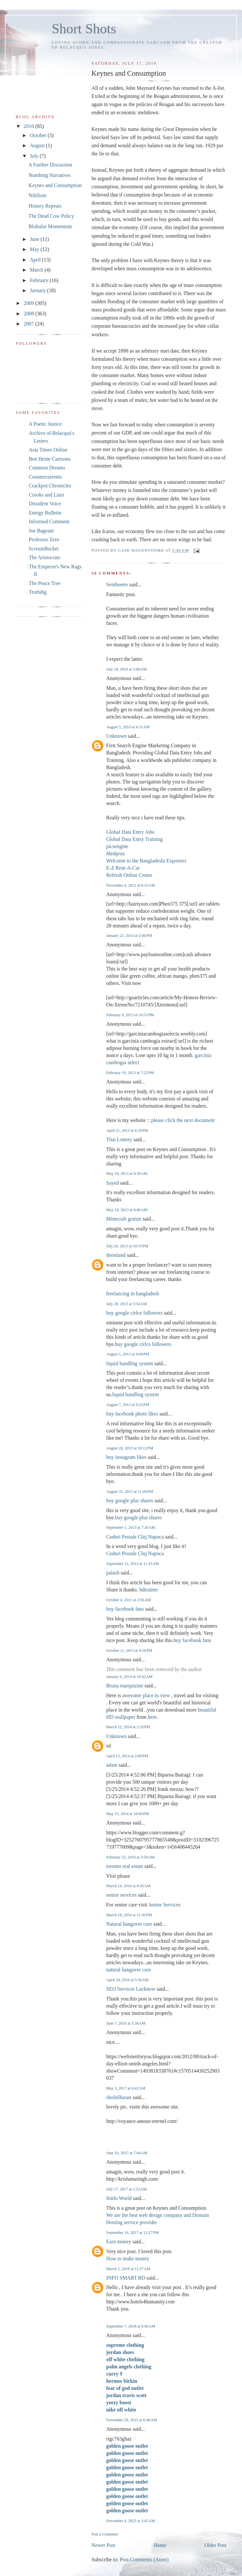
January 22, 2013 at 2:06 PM (129, 935)
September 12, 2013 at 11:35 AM (132, 1563)
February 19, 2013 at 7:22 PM (130, 1072)
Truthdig (37, 592)
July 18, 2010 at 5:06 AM (126, 669)
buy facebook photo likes (132, 1413)
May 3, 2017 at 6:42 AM (126, 2088)
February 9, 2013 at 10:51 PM (130, 1015)
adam (111, 1765)
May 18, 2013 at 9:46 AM (126, 1210)
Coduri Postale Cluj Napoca (135, 1537)
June (35, 239)
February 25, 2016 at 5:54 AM (130, 1857)
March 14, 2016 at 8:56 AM (128, 1886)
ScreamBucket (44, 548)
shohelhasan (118, 2097)
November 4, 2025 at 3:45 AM (130, 2521)
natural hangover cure (128, 1969)
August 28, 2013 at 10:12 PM (129, 1448)
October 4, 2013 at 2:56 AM (128, 1600)
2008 (29, 313)
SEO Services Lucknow (130, 1989)
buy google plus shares (129, 1500)
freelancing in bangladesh (132, 1293)
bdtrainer (148, 1589)
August (38, 145)
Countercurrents (45, 477)
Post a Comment (105, 2534)
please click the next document (183, 1120)
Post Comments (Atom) (144, 2559)
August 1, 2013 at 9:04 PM (127, 1354)
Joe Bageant (41, 530)
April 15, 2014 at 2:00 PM (127, 1756)
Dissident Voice (45, 503)
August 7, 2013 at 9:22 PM (127, 1404)
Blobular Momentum (50, 226)
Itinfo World (118, 2198)
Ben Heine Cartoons (49, 459)
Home (160, 2545)
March (37, 270)
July (35, 156)
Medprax (115, 853)
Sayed (112, 1183)
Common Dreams (47, 467)
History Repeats (44, 206)
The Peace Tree (44, 583)
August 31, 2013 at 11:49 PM (129, 1491)
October (39, 135)
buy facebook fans (125, 1609)
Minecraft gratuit (123, 1219)
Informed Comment (49, 521)
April (36, 259)
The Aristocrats (44, 557)
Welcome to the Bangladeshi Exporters (146, 860)
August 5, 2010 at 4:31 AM (128, 727)
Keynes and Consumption (54, 185)
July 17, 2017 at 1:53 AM (126, 2189)
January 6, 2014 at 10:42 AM (129, 1676)
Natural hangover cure (129, 1924)
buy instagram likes (126, 1457)
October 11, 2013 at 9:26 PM (129, 1650)
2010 (29, 126)
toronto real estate (124, 1866)
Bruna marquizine (124, 1685)
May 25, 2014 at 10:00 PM (127, 1813)
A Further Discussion (50, 164)
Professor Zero (44, 539)
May (35, 249)
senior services (121, 1895)
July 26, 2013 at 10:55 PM (127, 1246)
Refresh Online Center (129, 875)
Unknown (116, 736)
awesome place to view (146, 1695)
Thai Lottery (119, 1139)
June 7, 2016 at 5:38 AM (126, 2023)
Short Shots (84, 28)
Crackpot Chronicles (50, 485)
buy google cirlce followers (134, 1313)
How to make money (127, 2258)
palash (112, 1572)
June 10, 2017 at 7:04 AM (126, 2153)
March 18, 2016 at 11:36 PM (129, 1915)
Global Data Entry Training (134, 839)
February (40, 280)
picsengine (117, 846)
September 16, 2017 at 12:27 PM (132, 2232)
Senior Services (164, 1904)
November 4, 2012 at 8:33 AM (130, 885)
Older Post (215, 2545)
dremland (116, 1255)
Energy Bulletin (45, 512)
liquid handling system (129, 1363)
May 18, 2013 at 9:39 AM (126, 1173)
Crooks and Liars (46, 495)
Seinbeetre (117, 584)
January (38, 290)
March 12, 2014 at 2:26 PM (128, 1727)
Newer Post (103, 2545)
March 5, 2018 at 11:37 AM (128, 2269)
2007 (29, 323)
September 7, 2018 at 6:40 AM (130, 2326)
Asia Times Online (48, 449)
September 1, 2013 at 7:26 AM (130, 1527)
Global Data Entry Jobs (130, 832)
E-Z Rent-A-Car (123, 868)
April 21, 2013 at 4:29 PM (127, 1130)
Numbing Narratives (49, 175)
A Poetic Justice (45, 424)
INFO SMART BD (125, 2278)
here (152, 1717)
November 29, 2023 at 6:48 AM (131, 2420)
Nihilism (37, 195)
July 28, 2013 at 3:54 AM (126, 1304)
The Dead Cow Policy (51, 216)
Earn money (118, 2241)
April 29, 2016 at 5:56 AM (127, 1980)
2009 (29, 303)
